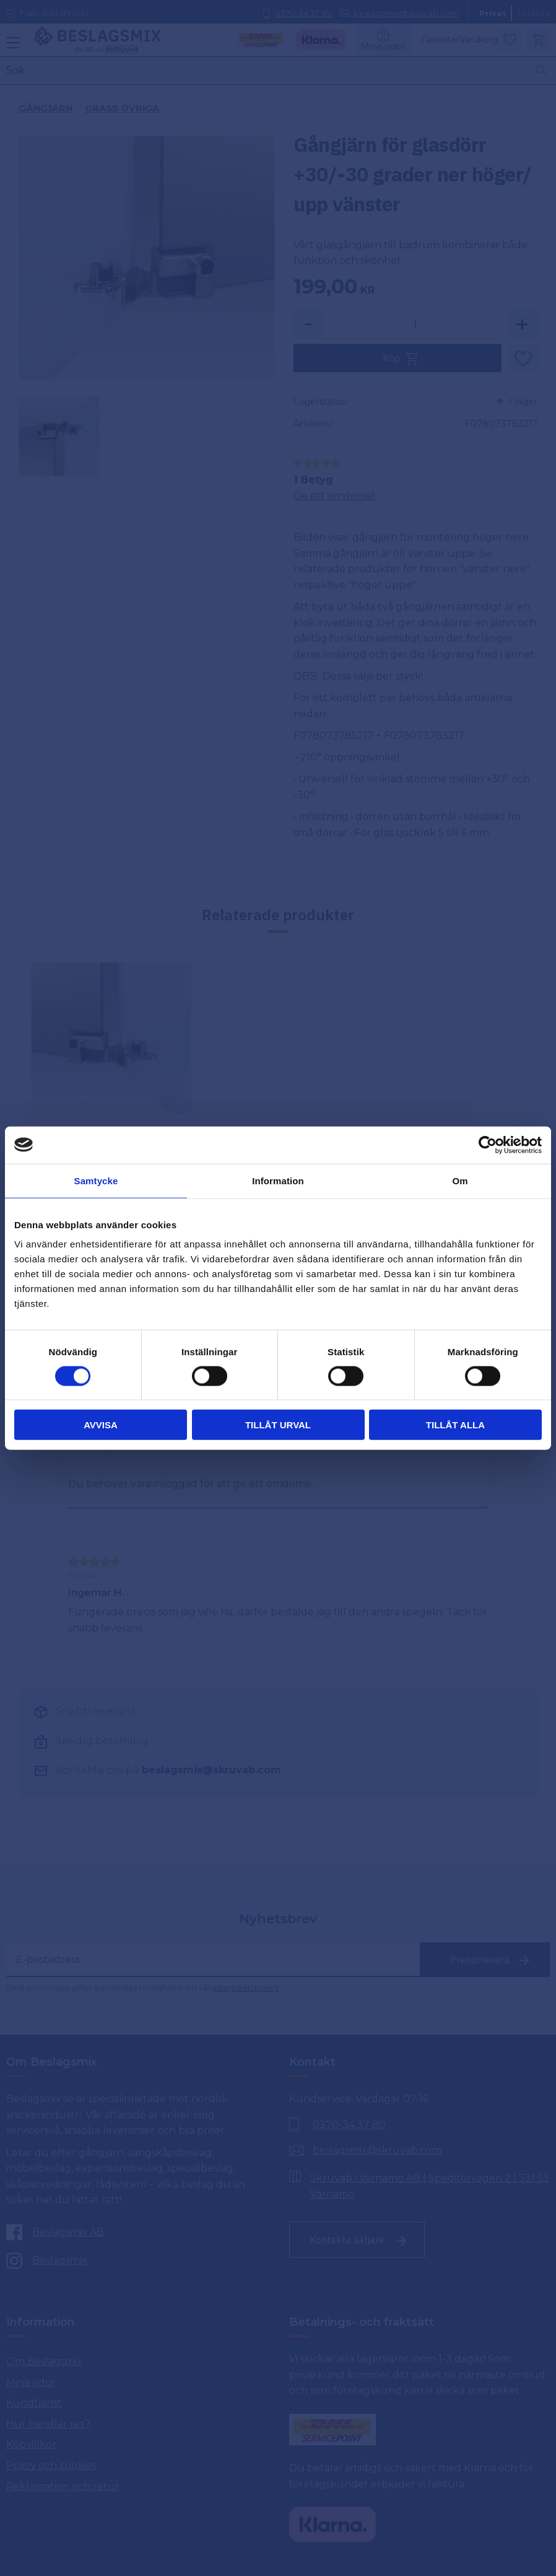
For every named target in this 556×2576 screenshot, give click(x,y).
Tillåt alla (455, 1425)
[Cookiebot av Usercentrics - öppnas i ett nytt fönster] (487, 1144)
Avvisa (101, 1425)
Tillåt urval (278, 1425)
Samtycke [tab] (96, 1180)
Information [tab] (278, 1180)
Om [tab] (459, 1180)
